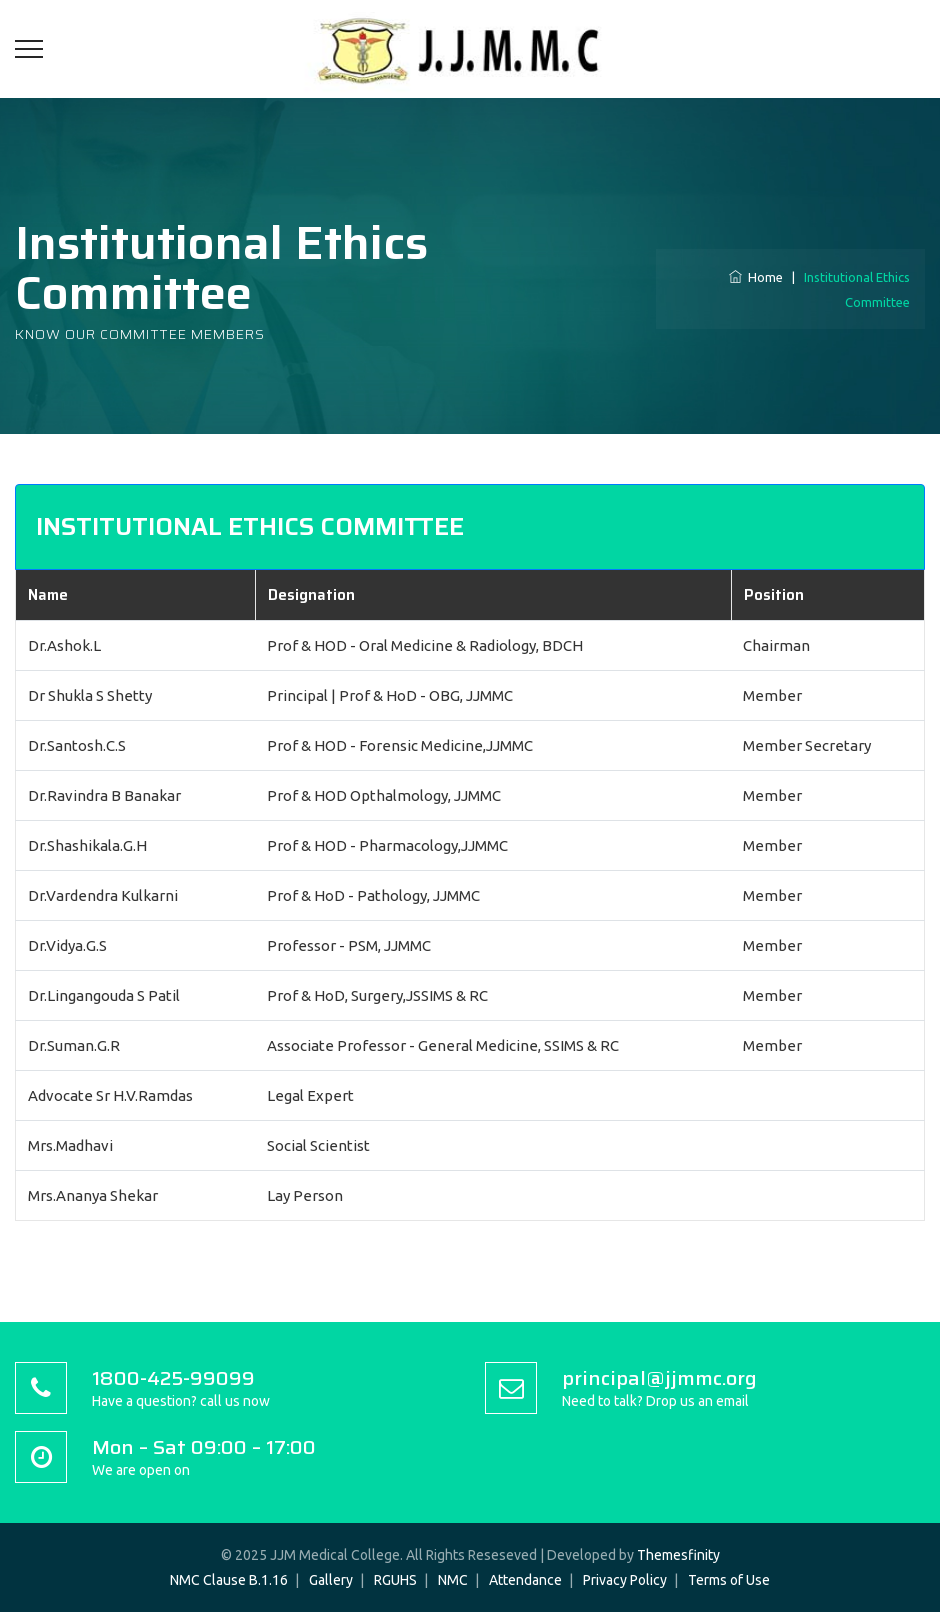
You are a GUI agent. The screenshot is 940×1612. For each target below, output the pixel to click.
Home (756, 277)
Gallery (331, 1580)
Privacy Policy (625, 1580)
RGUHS (395, 1580)
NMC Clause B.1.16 (229, 1580)
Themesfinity (678, 1555)
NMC (453, 1580)
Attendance (525, 1580)
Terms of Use (729, 1580)
